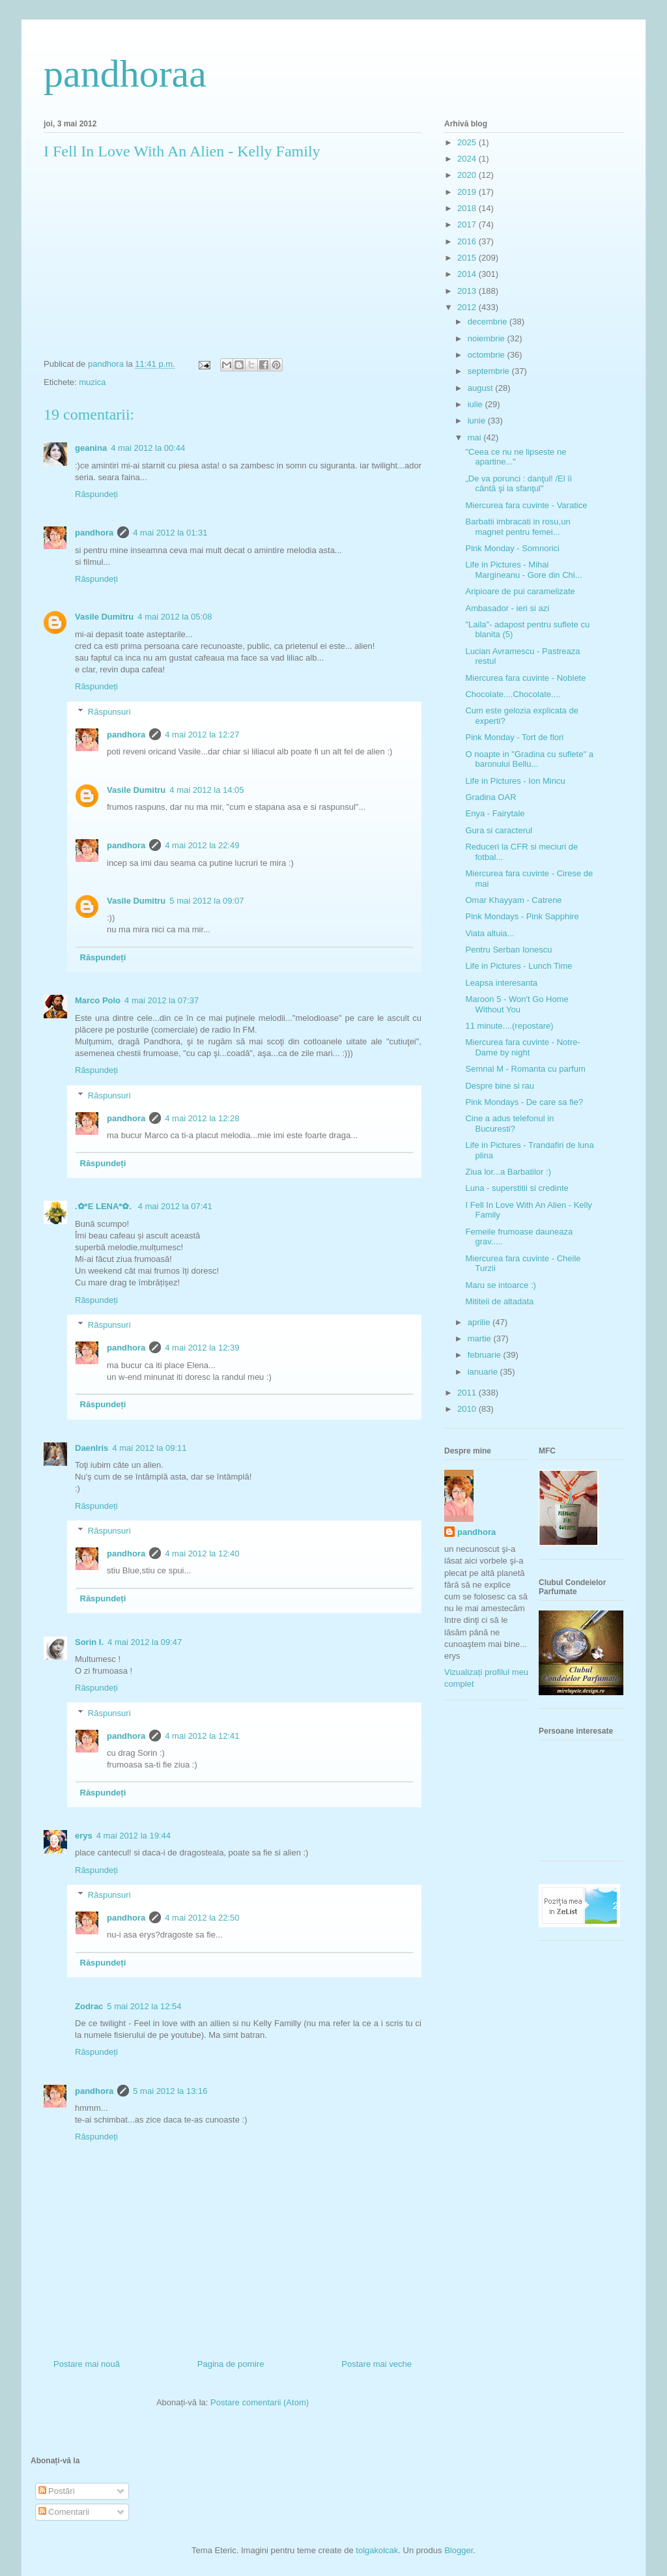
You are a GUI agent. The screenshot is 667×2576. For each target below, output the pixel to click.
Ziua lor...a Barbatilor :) (508, 1172)
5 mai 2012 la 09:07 (206, 901)
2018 (468, 208)
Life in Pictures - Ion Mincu (515, 781)
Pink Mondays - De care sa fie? (524, 1102)
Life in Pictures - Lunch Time (518, 966)
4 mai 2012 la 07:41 (175, 1206)
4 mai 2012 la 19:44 (133, 1835)
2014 (468, 274)
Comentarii (63, 2512)
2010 (468, 1409)
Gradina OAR (490, 797)
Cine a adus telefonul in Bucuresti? (509, 1123)
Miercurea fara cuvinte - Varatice (526, 505)
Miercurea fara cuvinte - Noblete (525, 678)
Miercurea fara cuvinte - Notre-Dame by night (522, 1047)
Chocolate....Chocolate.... (512, 694)
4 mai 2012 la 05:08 (174, 617)
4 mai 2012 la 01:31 (170, 532)
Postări (56, 2491)
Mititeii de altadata (499, 1301)
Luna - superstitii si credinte (516, 1188)
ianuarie (484, 1372)
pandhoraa (125, 73)
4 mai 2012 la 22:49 (202, 845)
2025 (468, 142)
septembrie (490, 371)
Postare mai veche (376, 2364)
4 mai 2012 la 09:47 (144, 1642)
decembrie (488, 321)
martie (481, 1338)
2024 (468, 159)
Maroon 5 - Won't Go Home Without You (516, 1004)
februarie (486, 1355)
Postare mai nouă (86, 2364)
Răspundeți (96, 494)
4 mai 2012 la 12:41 (202, 1736)
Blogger (458, 2550)
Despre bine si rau (499, 1086)
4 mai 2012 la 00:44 (148, 448)
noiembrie (487, 338)
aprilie (480, 1322)
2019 (468, 192)
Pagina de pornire (230, 2364)
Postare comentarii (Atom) (259, 2402)
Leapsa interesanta (501, 983)
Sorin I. (89, 1642)
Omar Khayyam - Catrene (513, 900)
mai (476, 437)
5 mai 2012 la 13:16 (170, 2091)
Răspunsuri (109, 712)
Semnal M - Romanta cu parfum (525, 1069)
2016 (468, 241)
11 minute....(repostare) (509, 1026)
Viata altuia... (489, 933)
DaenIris (91, 1448)
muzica (92, 382)
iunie (478, 420)
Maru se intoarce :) (500, 1285)
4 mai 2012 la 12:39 (202, 1347)
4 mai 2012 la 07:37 (161, 1000)
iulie (476, 404)
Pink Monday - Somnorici (512, 548)
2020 (468, 175)
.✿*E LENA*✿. (104, 1206)
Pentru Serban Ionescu (508, 949)
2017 (468, 224)
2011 (468, 1392)
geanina (91, 448)
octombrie (487, 355)
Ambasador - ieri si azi (507, 608)
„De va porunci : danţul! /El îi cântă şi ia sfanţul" (518, 484)
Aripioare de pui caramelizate (520, 591)
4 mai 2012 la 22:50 (202, 1918)
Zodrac (89, 2006)
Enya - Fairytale (494, 813)
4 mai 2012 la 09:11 (149, 1448)
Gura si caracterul (498, 830)
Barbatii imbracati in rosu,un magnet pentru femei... (517, 527)
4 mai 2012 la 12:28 (202, 1118)
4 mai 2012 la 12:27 (202, 734)
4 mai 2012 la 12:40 (202, 1553)
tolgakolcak (377, 2550)
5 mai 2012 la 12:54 (144, 2006)
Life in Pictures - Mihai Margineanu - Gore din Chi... (523, 570)
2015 (468, 258)
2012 (468, 307)
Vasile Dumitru (104, 617)
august (482, 388)
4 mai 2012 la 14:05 (206, 790)
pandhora (94, 532)
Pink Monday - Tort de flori (514, 737)
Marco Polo (98, 1000)
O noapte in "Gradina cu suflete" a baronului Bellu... (529, 759)
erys (83, 1835)
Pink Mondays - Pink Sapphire (521, 916)
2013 (468, 291)
